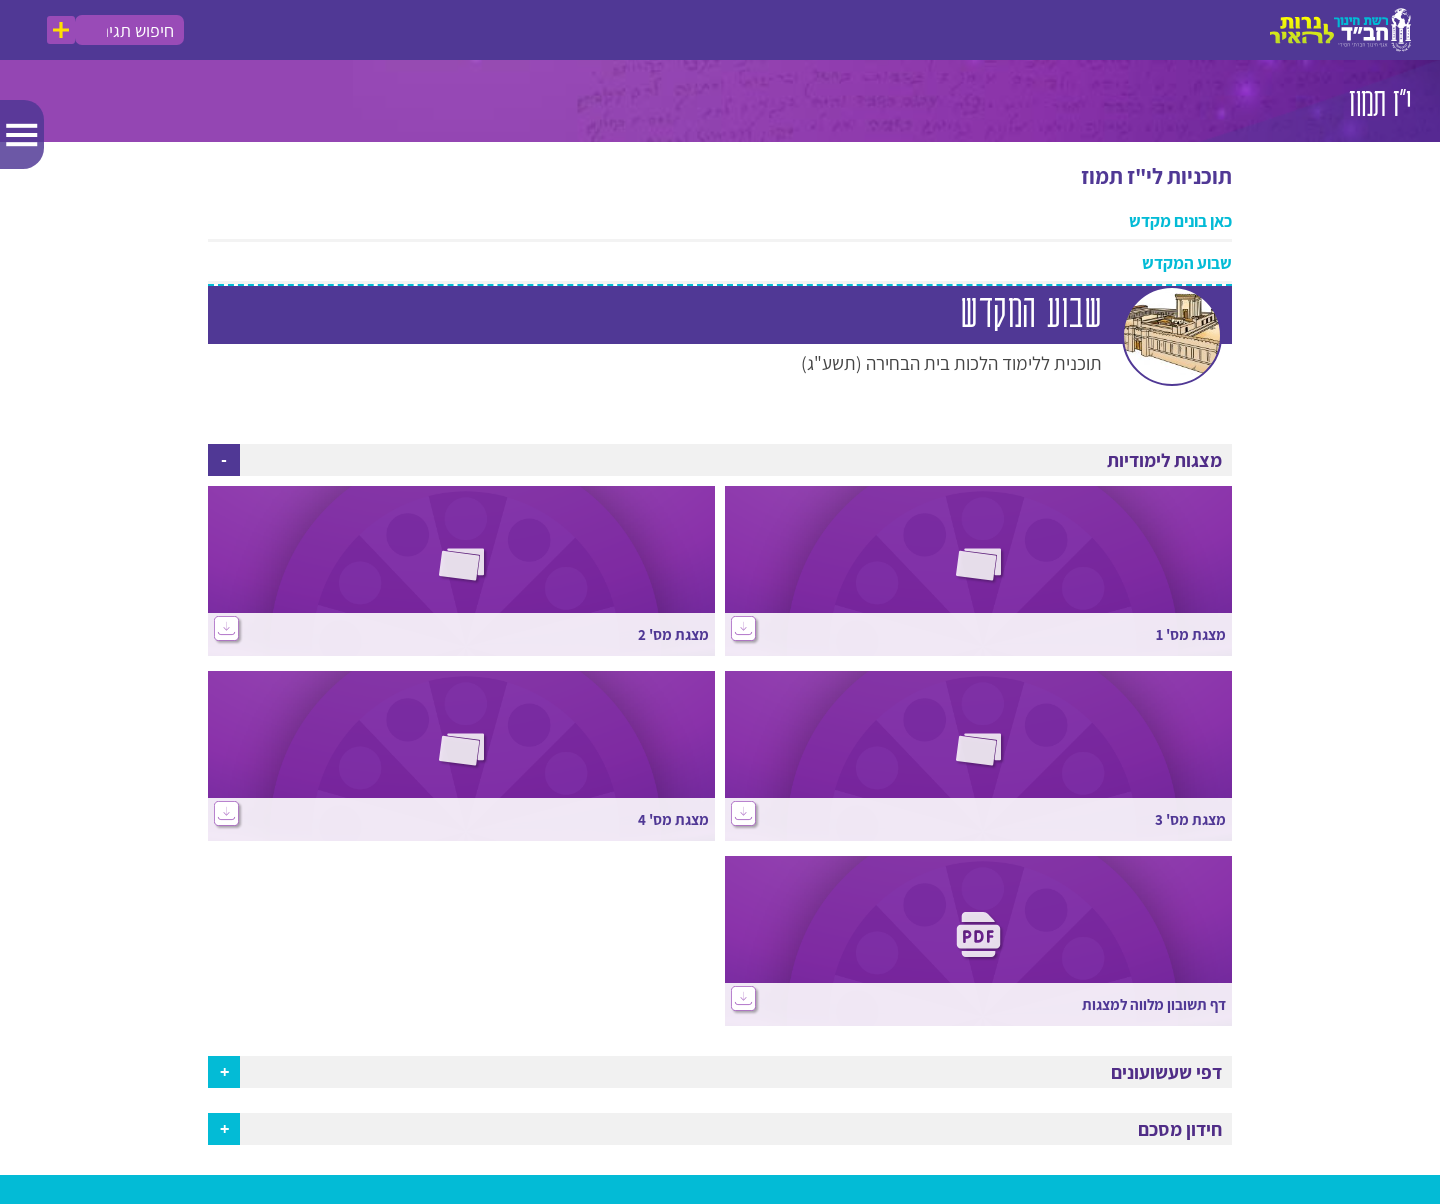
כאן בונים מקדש (1180, 222)
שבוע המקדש (1187, 264)
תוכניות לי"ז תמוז (1156, 177)
